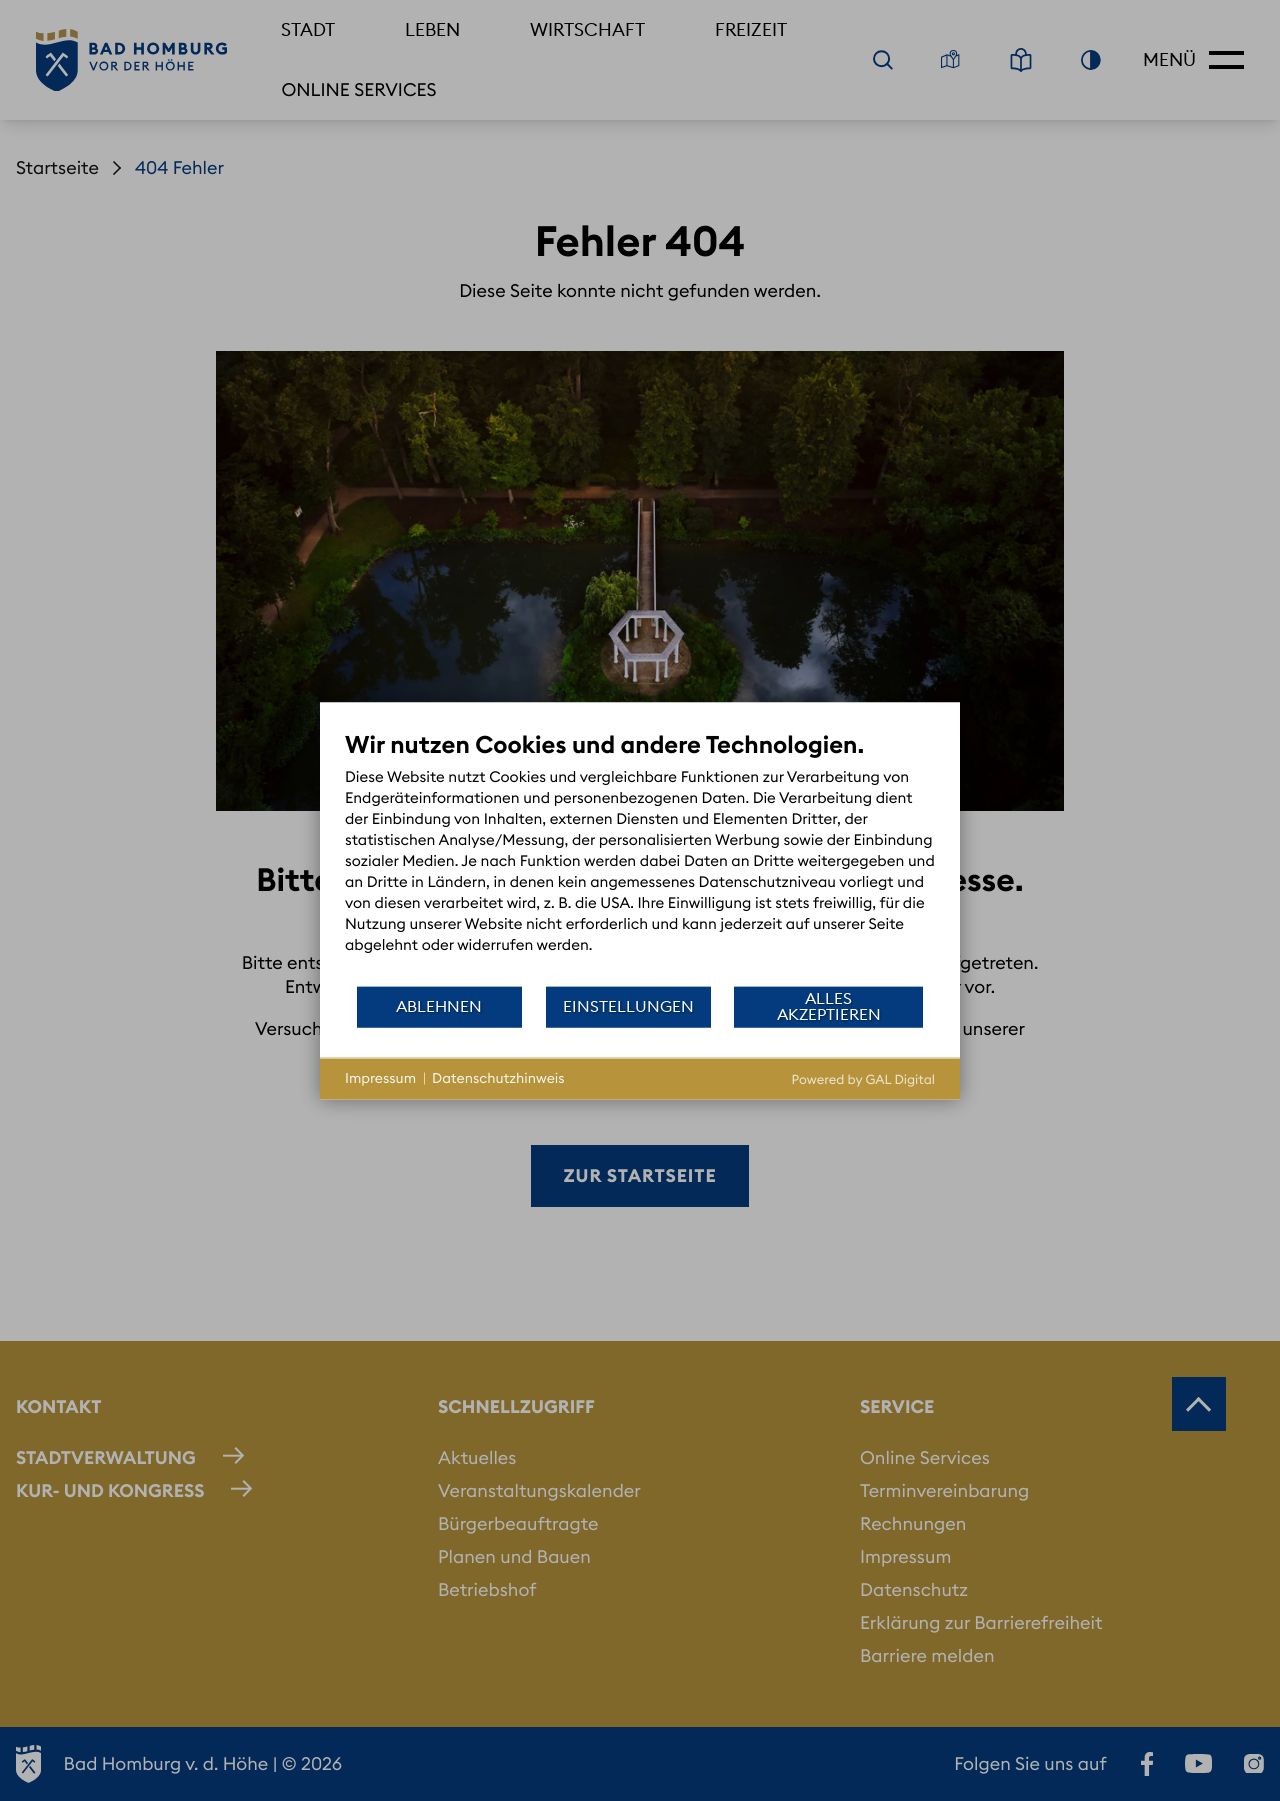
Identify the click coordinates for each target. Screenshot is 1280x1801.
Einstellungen (628, 1006)
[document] (640, 856)
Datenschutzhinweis (498, 1078)
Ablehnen (439, 1006)
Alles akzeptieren (829, 1006)
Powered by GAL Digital (863, 1079)
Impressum (380, 1078)
